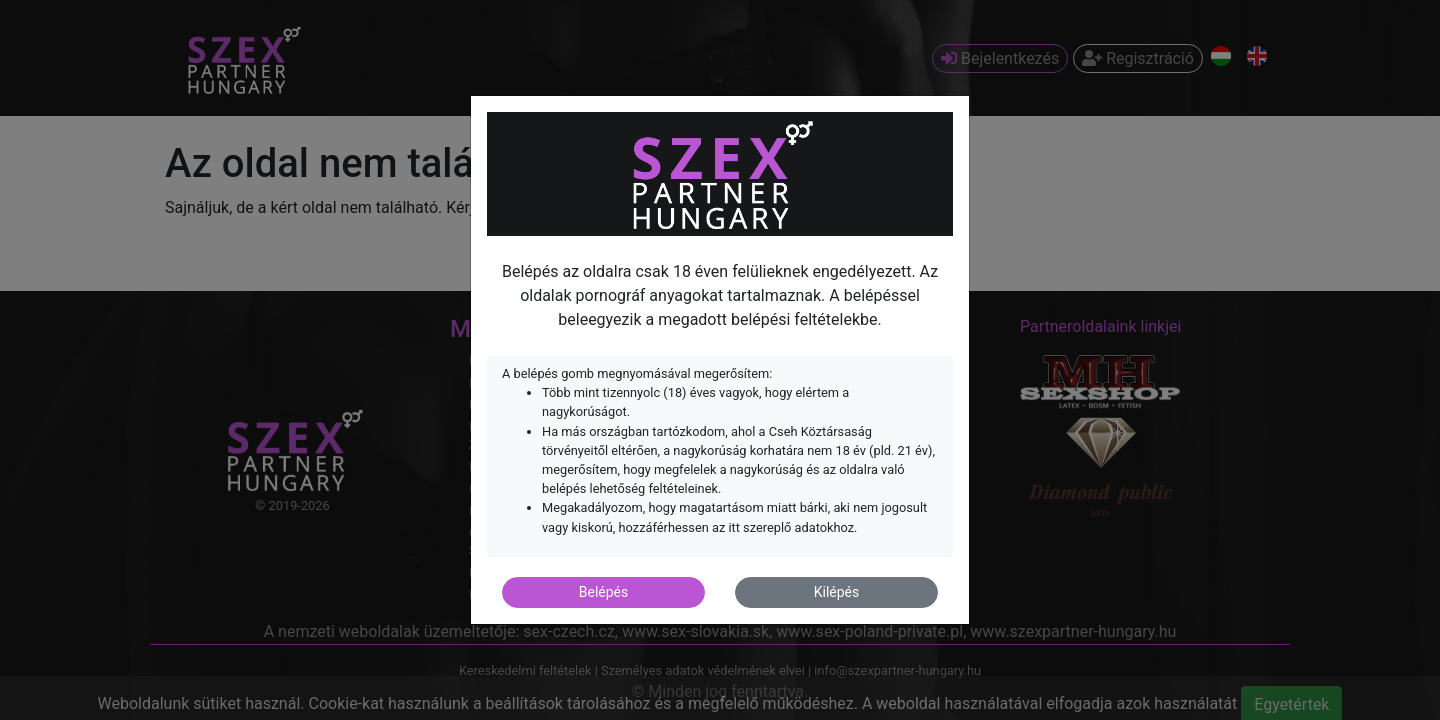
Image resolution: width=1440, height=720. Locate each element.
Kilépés (837, 592)
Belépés (604, 592)
